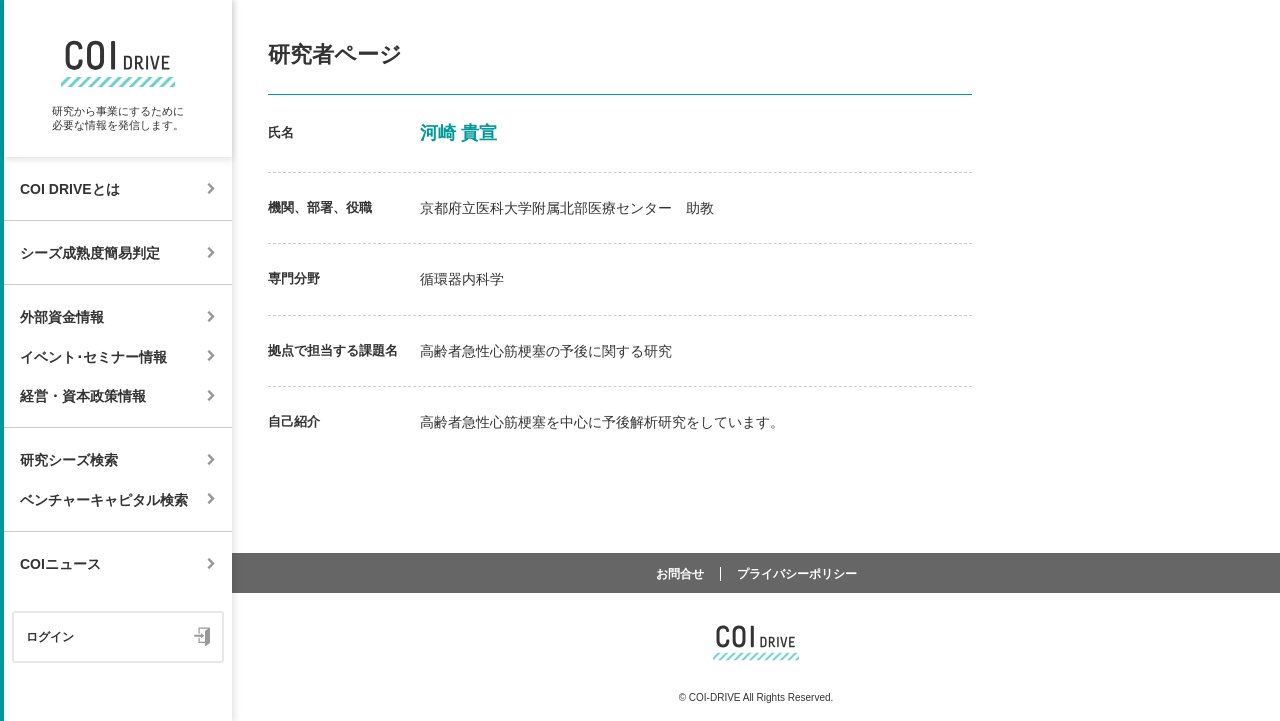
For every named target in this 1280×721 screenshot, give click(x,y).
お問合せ (680, 574)
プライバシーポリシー (797, 574)
